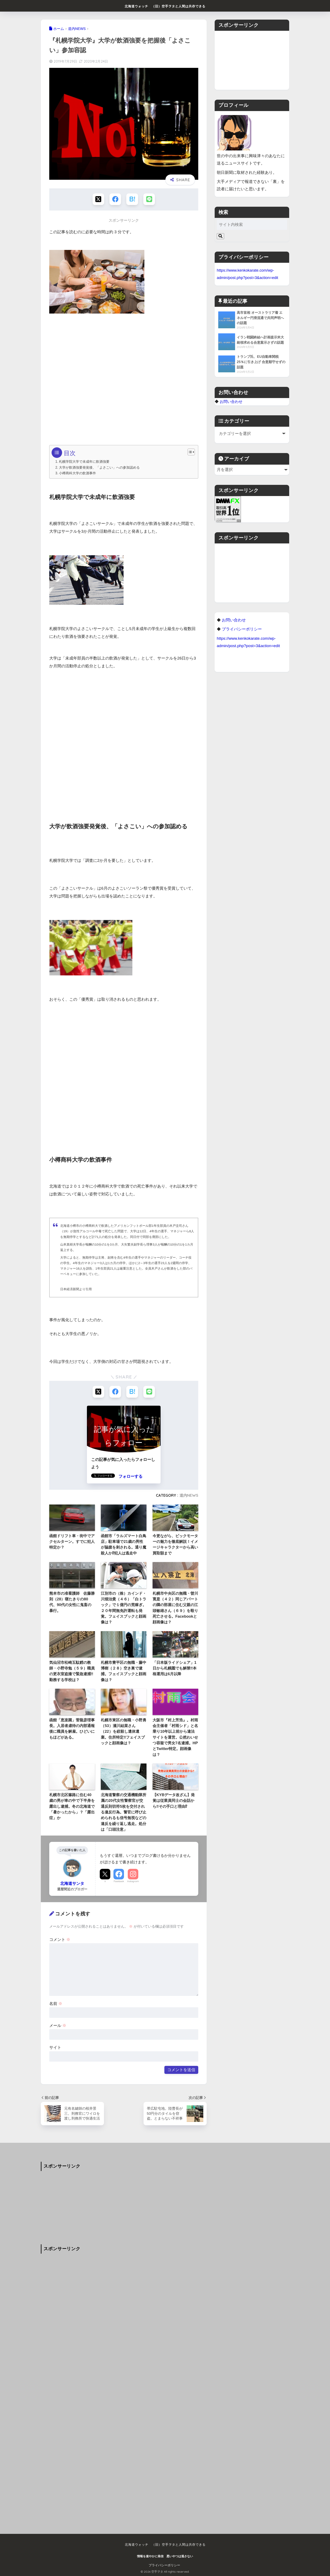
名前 (55, 2003)
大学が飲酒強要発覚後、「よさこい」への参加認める (99, 467)
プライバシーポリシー (242, 631)
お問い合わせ (232, 404)
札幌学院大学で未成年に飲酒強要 (84, 461)
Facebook (119, 1881)
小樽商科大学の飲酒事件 (77, 473)
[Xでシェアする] (98, 199)
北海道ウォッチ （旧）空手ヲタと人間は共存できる (165, 6)
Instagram (133, 1881)
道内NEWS (189, 1495)
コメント (59, 1939)
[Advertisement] (123, 346)
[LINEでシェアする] (149, 199)
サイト (55, 2047)
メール (57, 2025)
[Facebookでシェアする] (115, 199)
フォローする (130, 1476)
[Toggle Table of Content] (189, 452)
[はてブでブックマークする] (132, 199)
